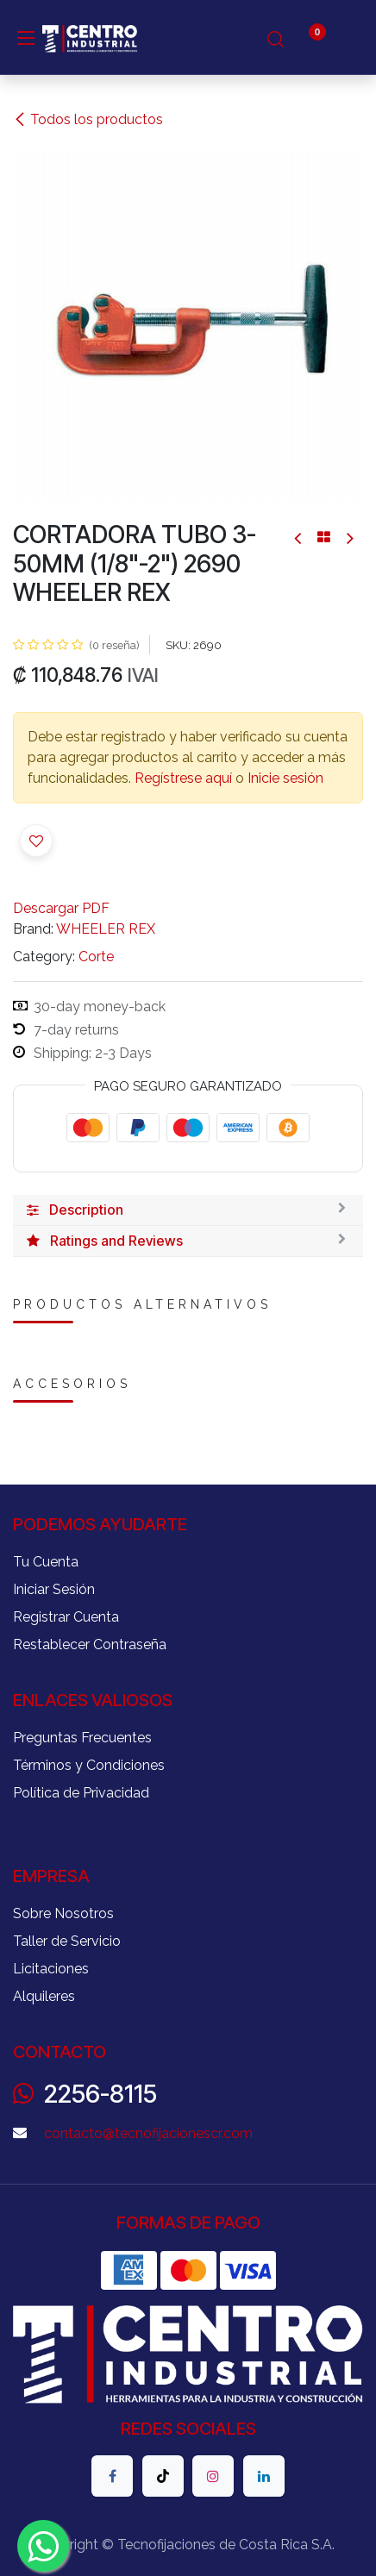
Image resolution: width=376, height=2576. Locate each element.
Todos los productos (88, 119)
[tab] (188, 1210)
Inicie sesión (285, 778)
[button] (36, 840)
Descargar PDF (61, 908)
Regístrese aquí (183, 778)
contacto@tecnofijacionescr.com (148, 2133)
